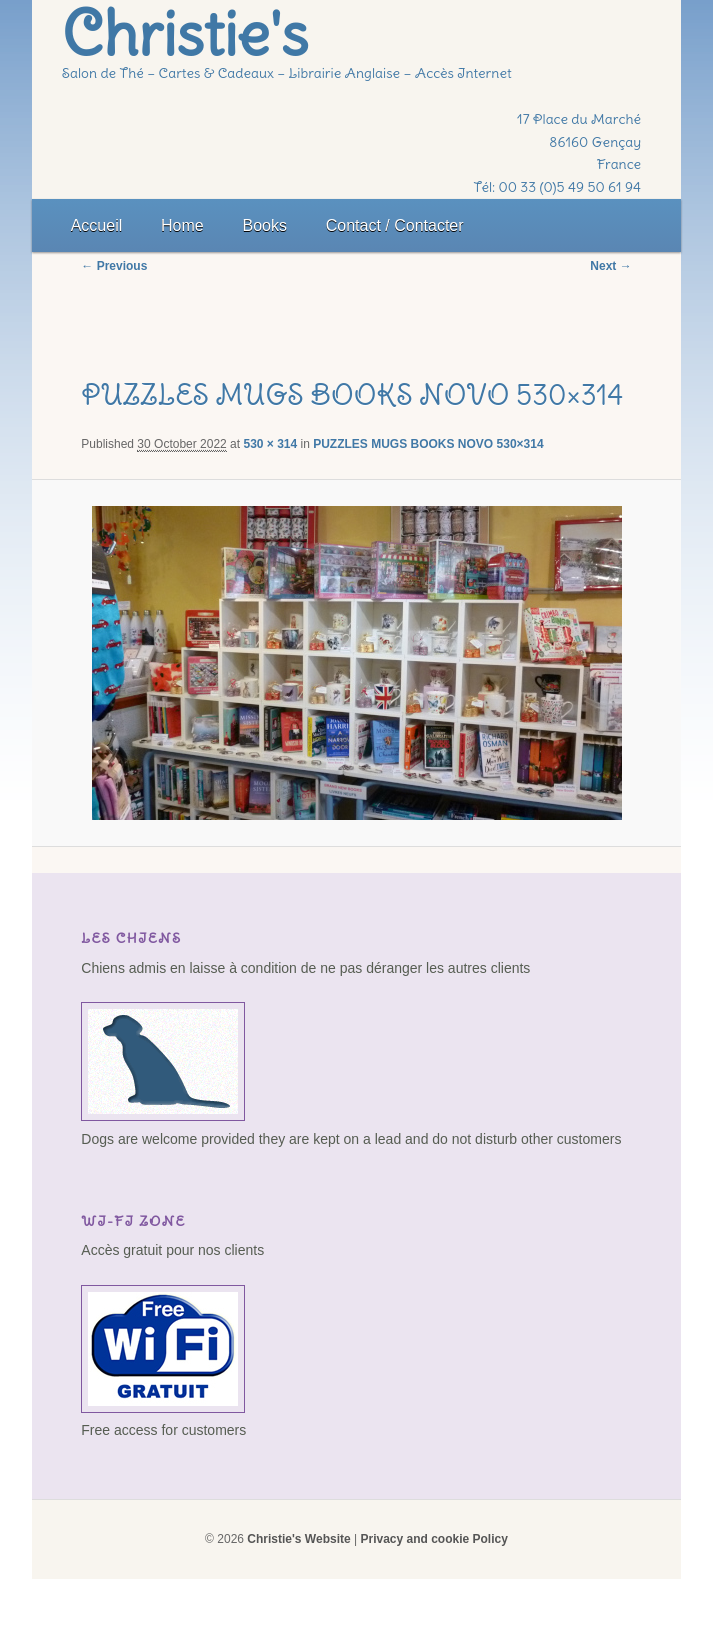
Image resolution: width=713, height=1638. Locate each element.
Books (265, 225)
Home (182, 225)
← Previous (114, 266)
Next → (610, 266)
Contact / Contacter (395, 225)
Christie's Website (298, 1539)
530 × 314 (270, 444)
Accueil (97, 225)
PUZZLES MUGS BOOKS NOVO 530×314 (428, 444)
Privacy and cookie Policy (433, 1539)
